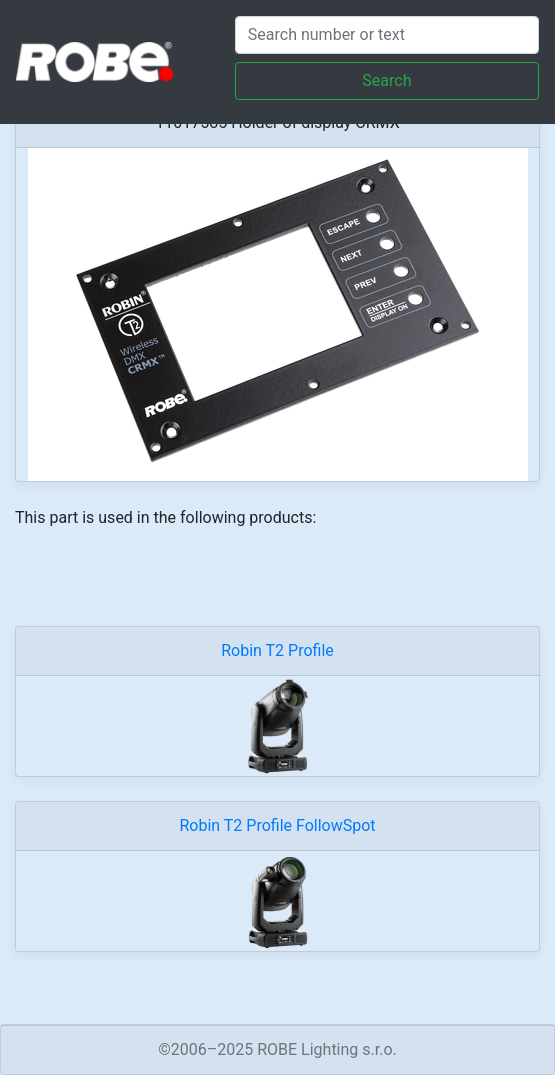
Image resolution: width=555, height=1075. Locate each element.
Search (386, 80)
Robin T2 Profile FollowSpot (277, 825)
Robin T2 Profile (277, 650)
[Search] (387, 35)
